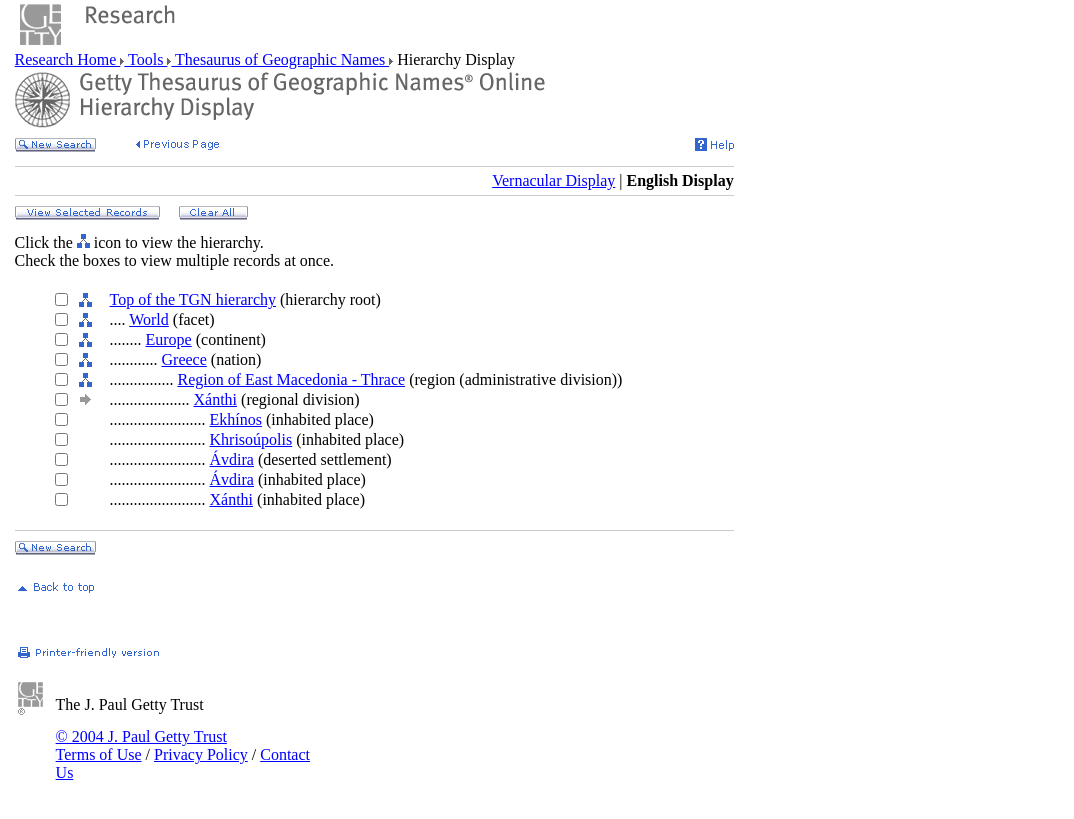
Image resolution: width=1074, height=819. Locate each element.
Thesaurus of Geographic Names (280, 59)
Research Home (68, 59)
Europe (169, 339)
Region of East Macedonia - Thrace (292, 379)
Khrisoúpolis (251, 439)
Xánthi (216, 399)
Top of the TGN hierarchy (193, 299)
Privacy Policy (201, 754)
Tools (145, 59)
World (149, 319)
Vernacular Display (553, 180)
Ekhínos (236, 419)
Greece (184, 359)
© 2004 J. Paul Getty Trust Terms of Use (141, 745)
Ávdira (232, 459)
